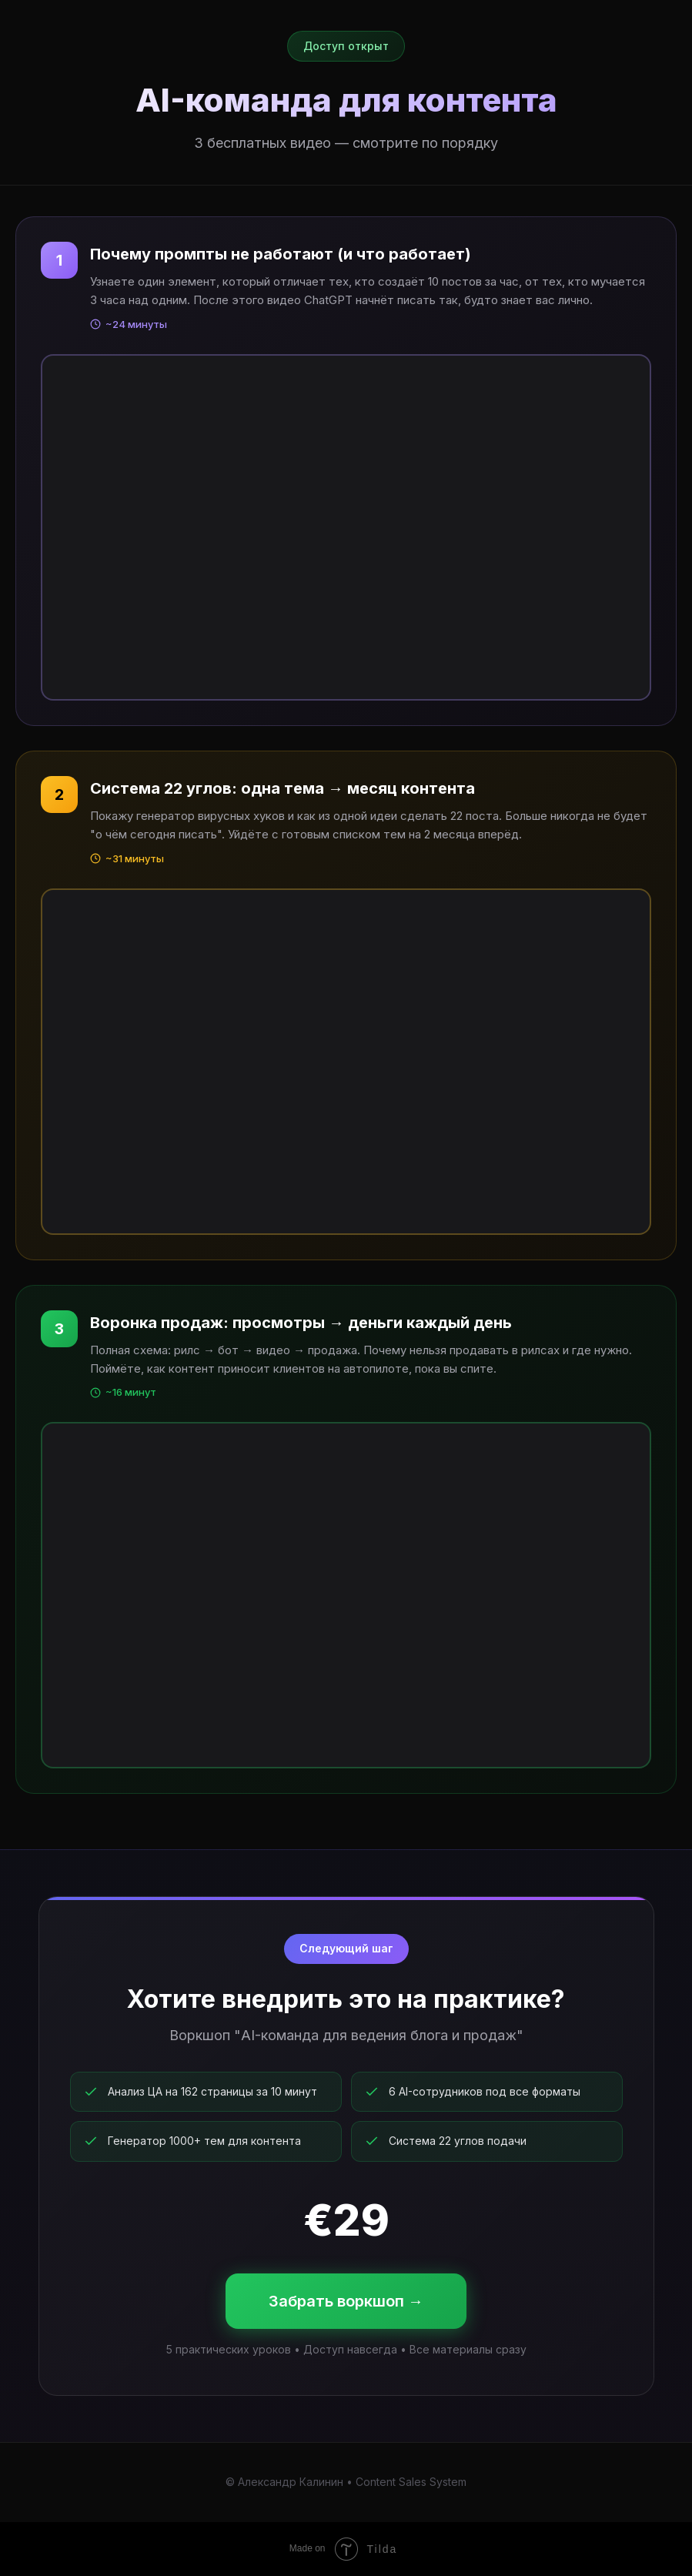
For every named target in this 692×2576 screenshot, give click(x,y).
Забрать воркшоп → (346, 2301)
